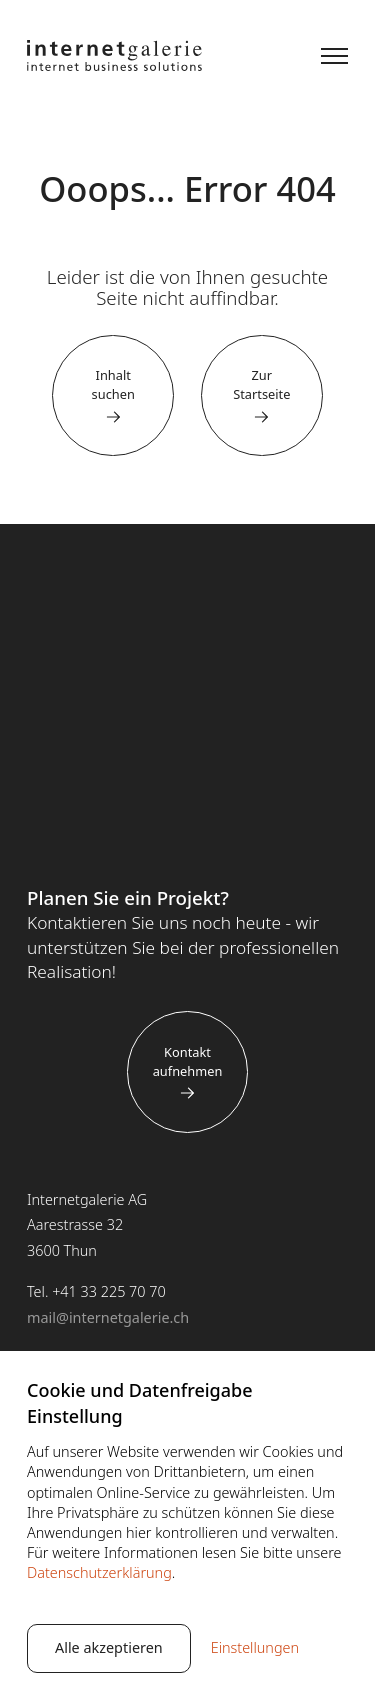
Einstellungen (255, 1647)
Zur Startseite (261, 384)
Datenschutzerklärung (99, 1572)
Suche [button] (279, 56)
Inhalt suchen (113, 384)
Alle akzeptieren (109, 1647)
